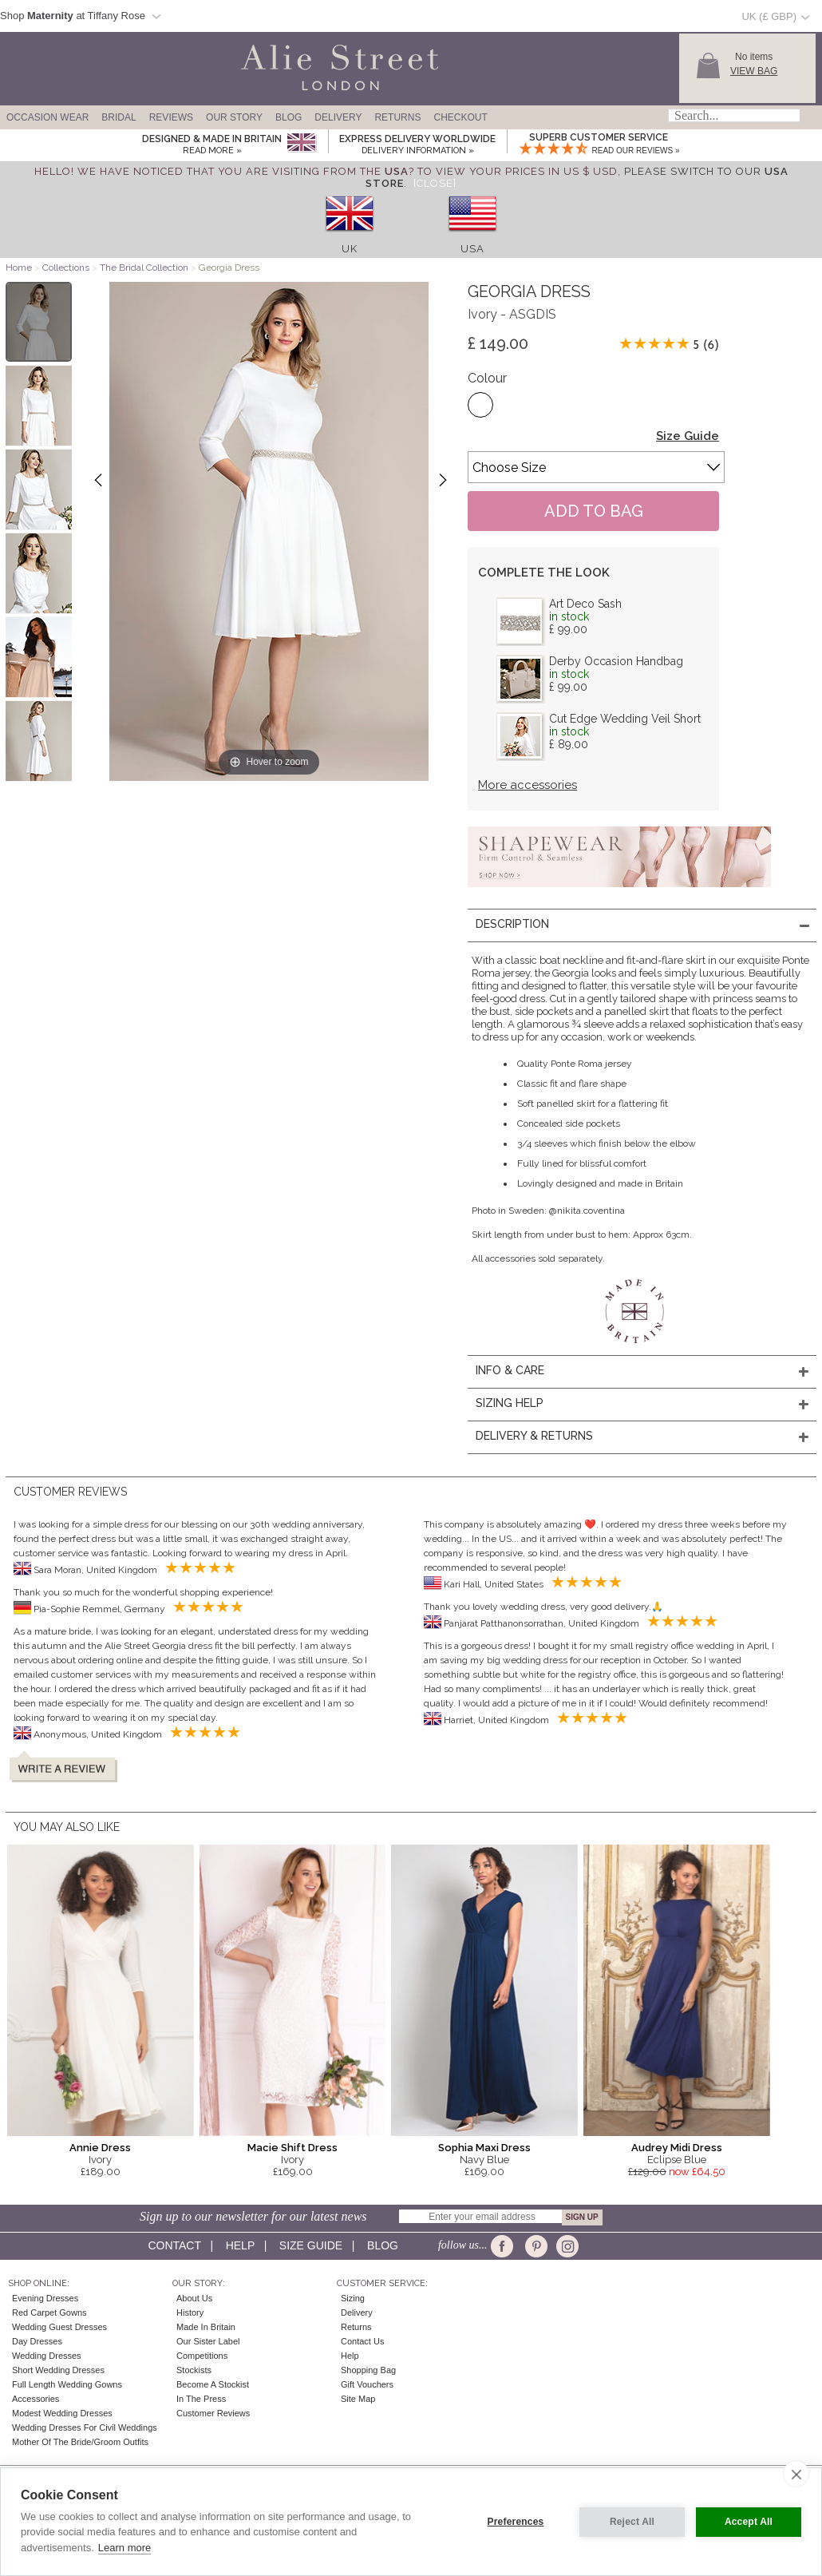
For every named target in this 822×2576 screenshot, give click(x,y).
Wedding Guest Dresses (59, 2327)
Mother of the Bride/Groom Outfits (80, 2442)
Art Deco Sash (585, 603)
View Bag (753, 71)
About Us (194, 2298)
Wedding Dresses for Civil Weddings (84, 2427)
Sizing (353, 2298)
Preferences (516, 2521)
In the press (201, 2399)
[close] (796, 2473)
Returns (397, 117)
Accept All (749, 2521)
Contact (174, 2245)
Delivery (338, 117)
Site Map (358, 2399)
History (190, 2312)
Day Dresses (37, 2341)
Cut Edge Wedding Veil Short (625, 718)
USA (472, 249)
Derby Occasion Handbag (616, 661)
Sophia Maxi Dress (484, 2148)
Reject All (632, 2521)
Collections (67, 267)
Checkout (460, 117)
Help (240, 2245)
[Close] (434, 183)
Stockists (193, 2370)
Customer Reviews (213, 2413)
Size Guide (687, 436)
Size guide (310, 2245)
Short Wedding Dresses (58, 2370)
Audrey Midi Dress (676, 2148)
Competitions (201, 2355)
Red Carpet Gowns (49, 2312)
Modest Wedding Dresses (62, 2413)
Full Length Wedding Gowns (67, 2384)
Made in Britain (205, 2327)
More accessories (527, 785)
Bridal (118, 117)
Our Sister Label (207, 2341)
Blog (288, 117)
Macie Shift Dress (292, 2148)
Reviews (171, 117)
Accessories (35, 2399)
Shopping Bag (368, 2370)
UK (350, 249)
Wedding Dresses (46, 2355)
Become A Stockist (212, 2384)
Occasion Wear (47, 117)
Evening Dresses (45, 2298)
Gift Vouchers (367, 2384)
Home (19, 267)
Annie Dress (100, 2148)
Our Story (234, 117)
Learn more (124, 2548)
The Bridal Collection (144, 267)
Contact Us (362, 2341)
